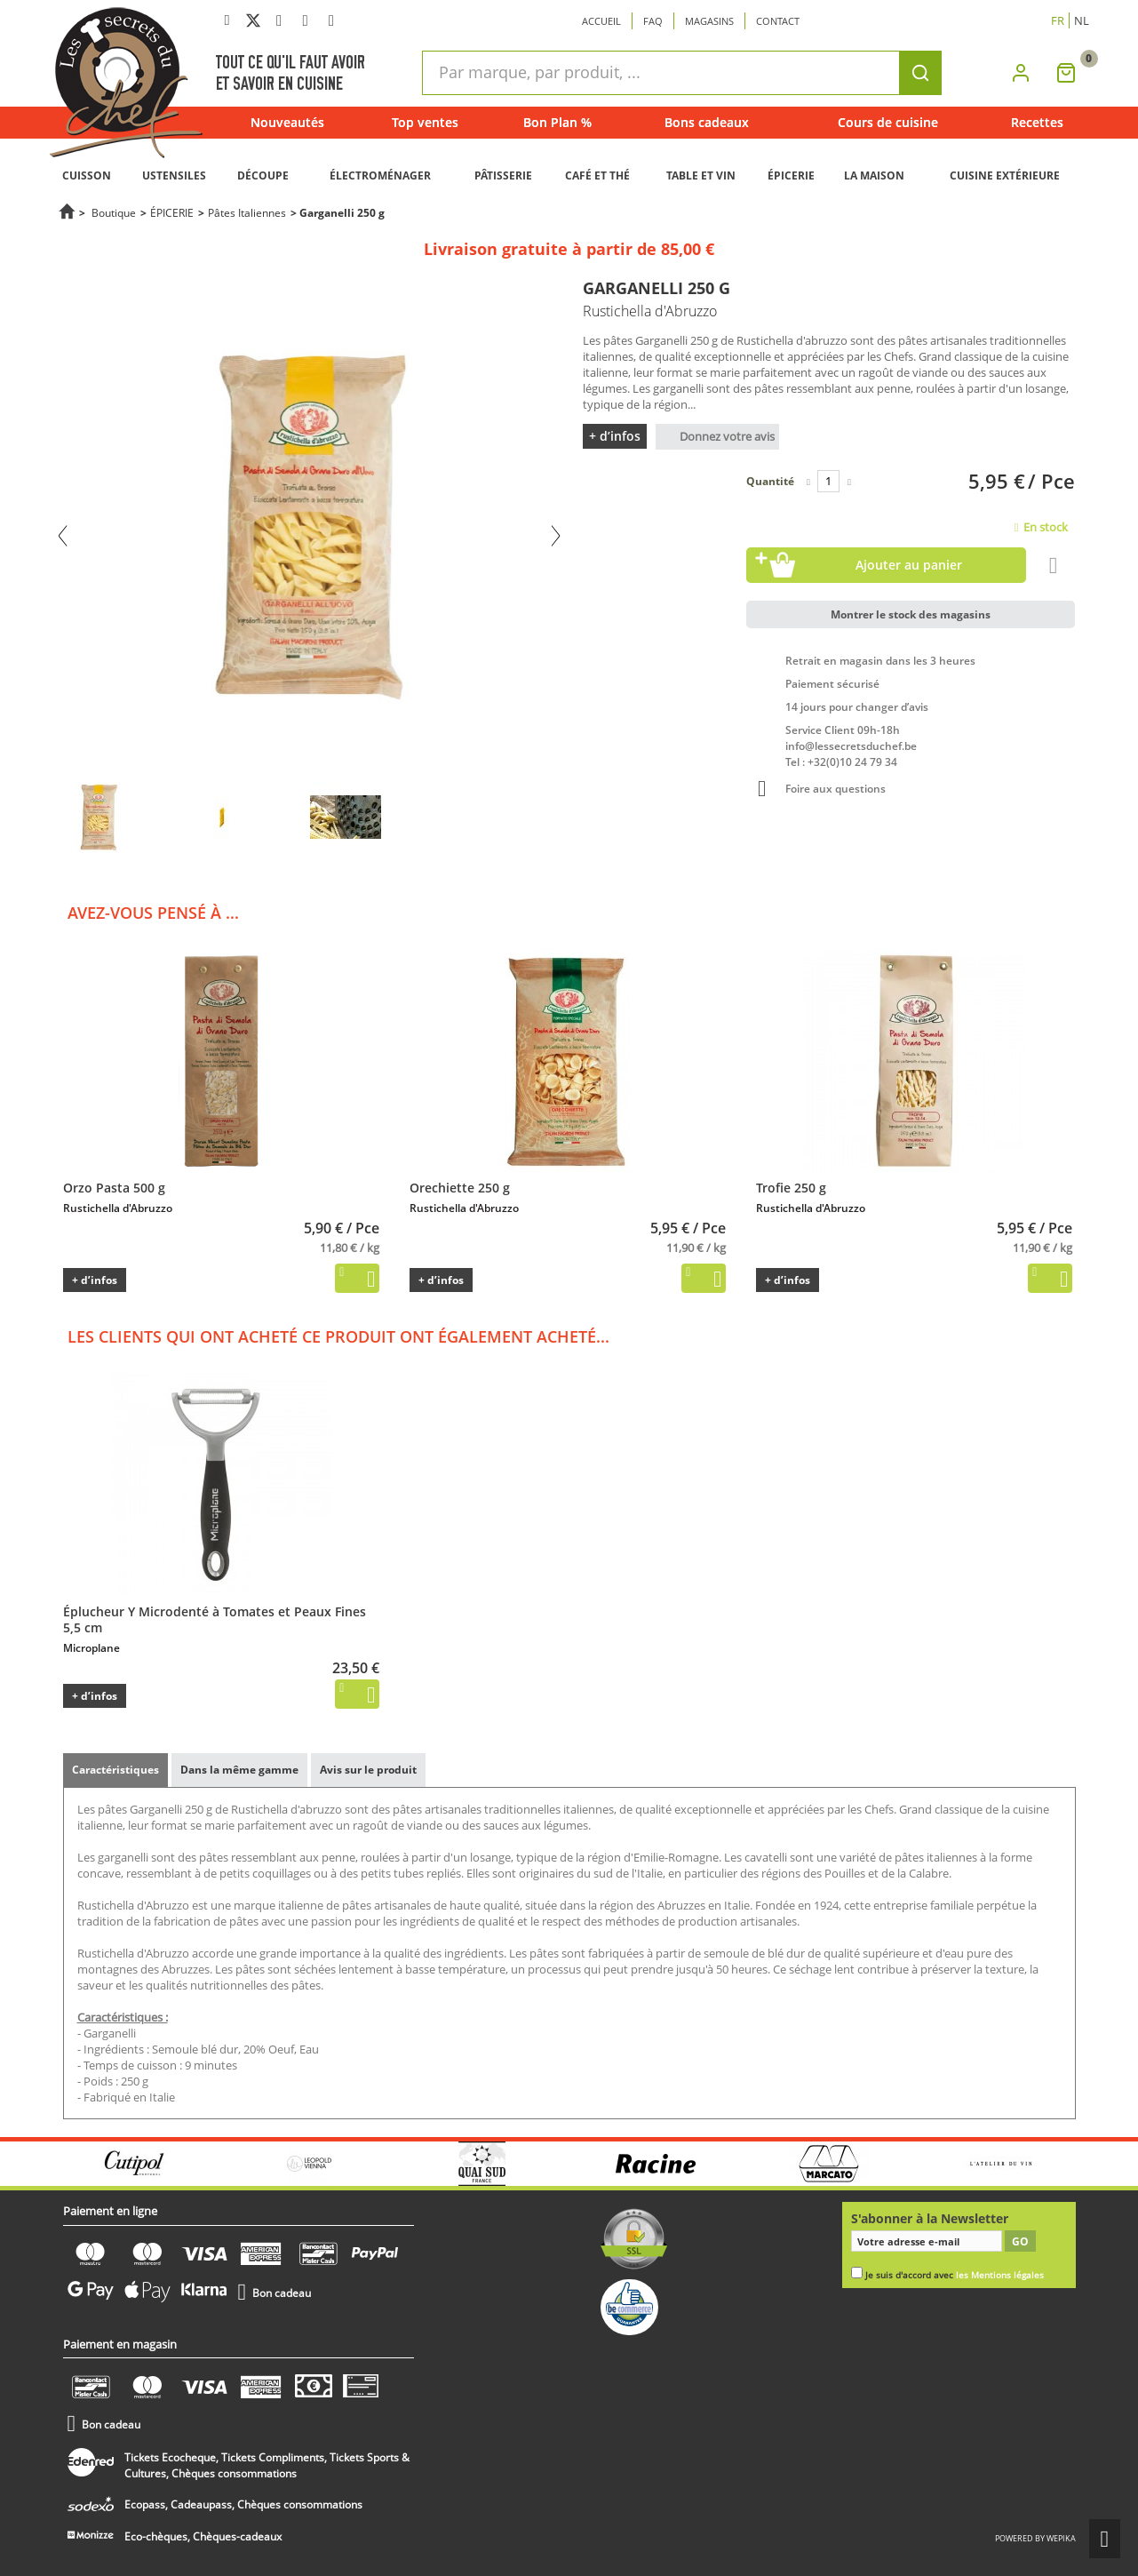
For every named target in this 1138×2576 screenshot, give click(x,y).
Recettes (1037, 122)
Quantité (770, 481)
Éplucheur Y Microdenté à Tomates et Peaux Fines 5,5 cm (214, 1619)
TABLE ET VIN (701, 175)
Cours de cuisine (888, 122)
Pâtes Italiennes (247, 212)
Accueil (601, 21)
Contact (778, 21)
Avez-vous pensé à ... (153, 912)
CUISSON (86, 175)
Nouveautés (287, 122)
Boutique (114, 212)
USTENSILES (174, 175)
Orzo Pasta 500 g (114, 1187)
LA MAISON (874, 175)
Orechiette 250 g (460, 1187)
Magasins (709, 21)
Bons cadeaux (706, 122)
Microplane (91, 1647)
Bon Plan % (557, 122)
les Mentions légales (1000, 2275)
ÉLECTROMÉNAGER (380, 175)
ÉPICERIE (791, 175)
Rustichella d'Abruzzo (117, 1208)
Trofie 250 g (791, 1187)
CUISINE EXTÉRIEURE (1005, 175)
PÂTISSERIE (503, 175)
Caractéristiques (115, 1769)
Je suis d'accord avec (954, 2275)
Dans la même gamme (239, 1769)
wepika (1061, 2518)
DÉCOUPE (263, 175)
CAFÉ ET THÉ (597, 175)
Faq (653, 21)
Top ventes (425, 122)
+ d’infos (615, 435)
